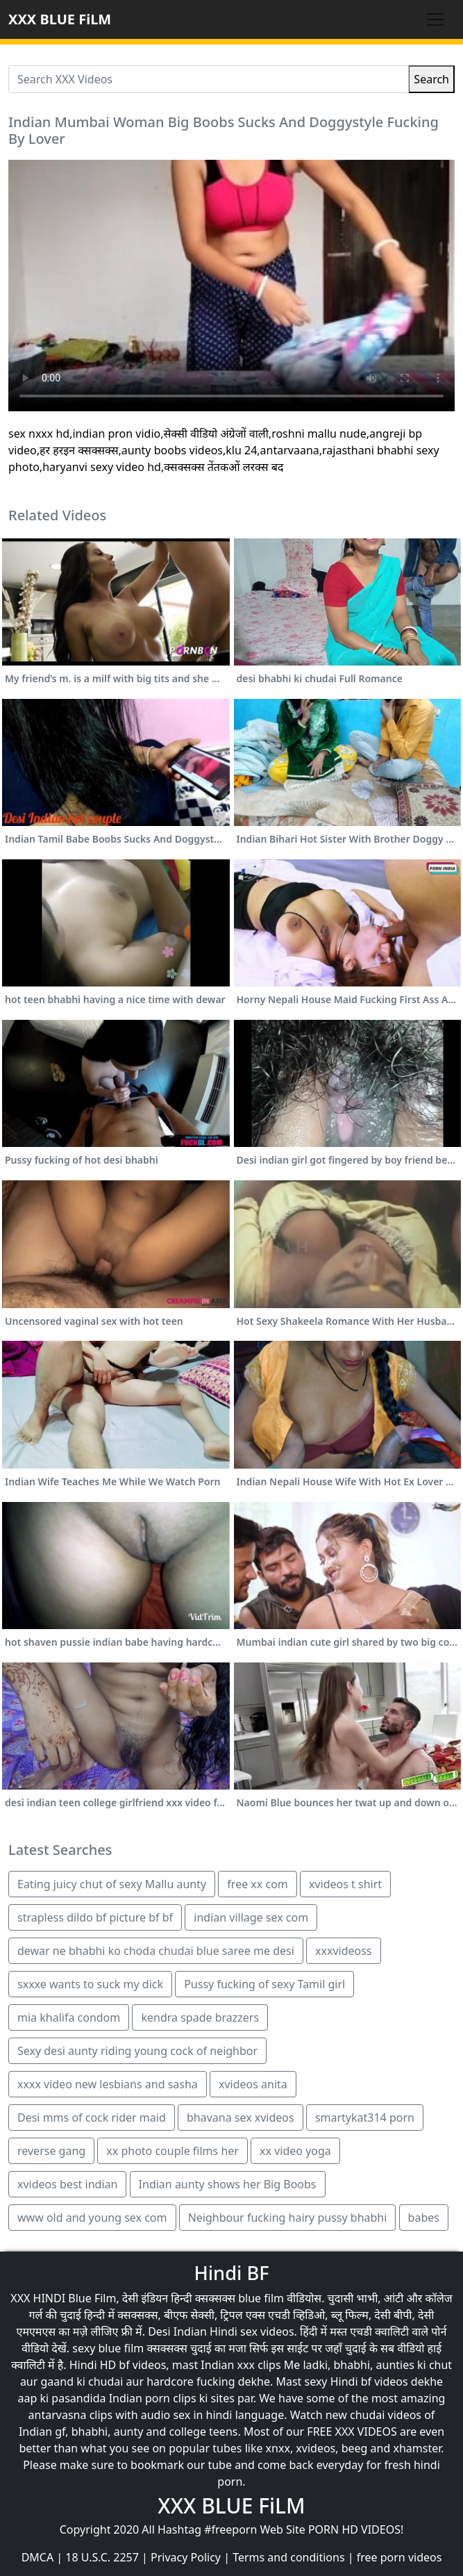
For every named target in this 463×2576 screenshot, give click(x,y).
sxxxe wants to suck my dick (90, 1984)
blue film (261, 2298)
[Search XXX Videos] (208, 79)
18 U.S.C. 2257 (102, 2557)
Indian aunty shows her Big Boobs (228, 2184)
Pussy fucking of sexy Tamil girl (264, 1984)
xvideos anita (253, 2084)
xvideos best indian (67, 2184)
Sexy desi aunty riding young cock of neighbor (137, 2050)
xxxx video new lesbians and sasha (107, 2084)
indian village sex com (251, 1917)
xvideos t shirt (345, 1884)
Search (431, 79)
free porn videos (399, 2557)
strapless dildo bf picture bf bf (95, 1917)
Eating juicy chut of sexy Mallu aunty (111, 1884)
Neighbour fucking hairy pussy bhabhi (287, 2217)
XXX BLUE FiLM (59, 19)
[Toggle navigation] (435, 19)
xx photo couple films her (172, 2150)
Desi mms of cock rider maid (91, 2117)
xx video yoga (295, 2150)
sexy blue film (108, 2348)
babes (423, 2217)
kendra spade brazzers (200, 2017)
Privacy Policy (186, 2557)
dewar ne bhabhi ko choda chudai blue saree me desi (155, 1950)
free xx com (257, 1884)
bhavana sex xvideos (240, 2117)
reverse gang (51, 2150)
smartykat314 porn (364, 2117)
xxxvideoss (343, 1950)
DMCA (38, 2557)
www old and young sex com (92, 2217)
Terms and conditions (288, 2557)
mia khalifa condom (68, 2017)
